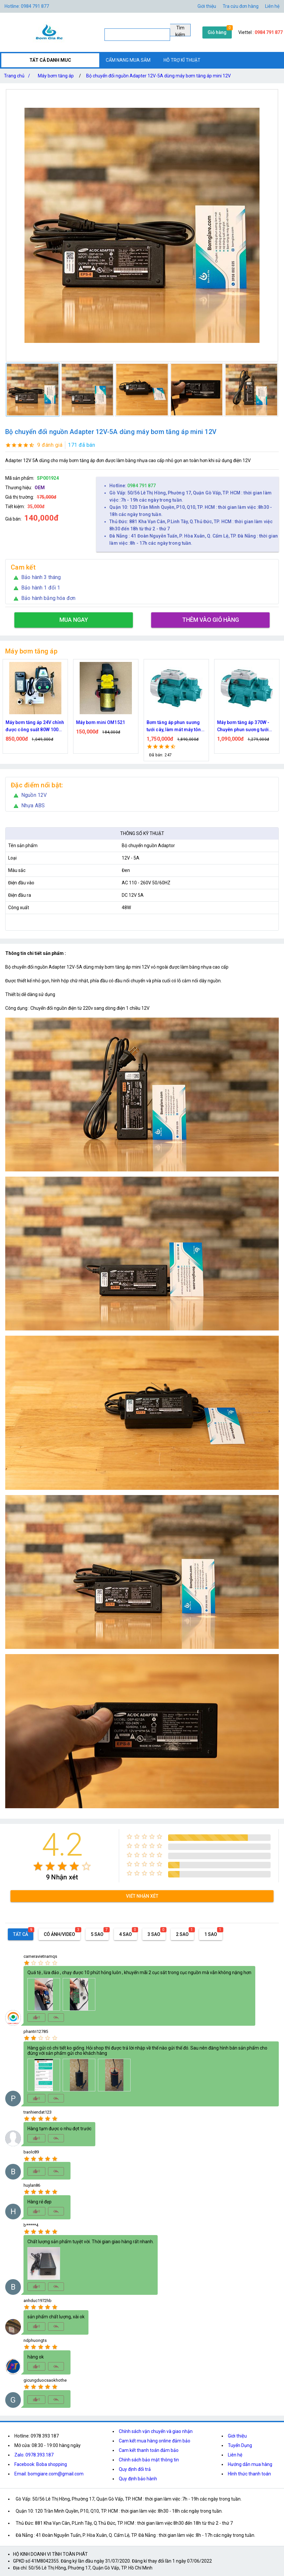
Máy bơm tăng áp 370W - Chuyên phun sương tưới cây (243, 726)
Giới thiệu (206, 6)
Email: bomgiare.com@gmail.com (49, 2473)
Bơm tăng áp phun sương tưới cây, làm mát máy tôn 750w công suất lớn (174, 726)
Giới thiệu (237, 2436)
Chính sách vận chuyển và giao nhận (156, 2431)
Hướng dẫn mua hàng (250, 2464)
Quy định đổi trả (135, 2469)
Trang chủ (18, 76)
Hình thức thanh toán (249, 2473)
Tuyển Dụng (240, 2445)
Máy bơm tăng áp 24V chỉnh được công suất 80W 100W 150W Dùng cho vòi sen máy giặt (35, 726)
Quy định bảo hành (138, 2478)
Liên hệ (272, 6)
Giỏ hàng (217, 32)
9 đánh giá (49, 445)
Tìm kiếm (180, 30)
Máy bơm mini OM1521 (100, 722)
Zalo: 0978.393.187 (34, 2454)
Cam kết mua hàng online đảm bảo (154, 2440)
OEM (40, 487)
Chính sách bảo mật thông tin (149, 2459)
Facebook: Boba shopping (40, 2464)
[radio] (38, 1866)
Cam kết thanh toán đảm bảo (149, 2450)
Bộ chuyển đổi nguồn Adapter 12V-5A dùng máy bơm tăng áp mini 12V (158, 75)
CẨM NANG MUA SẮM (128, 60)
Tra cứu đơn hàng (241, 6)
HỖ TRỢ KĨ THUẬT (182, 60)
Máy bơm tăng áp (56, 75)
